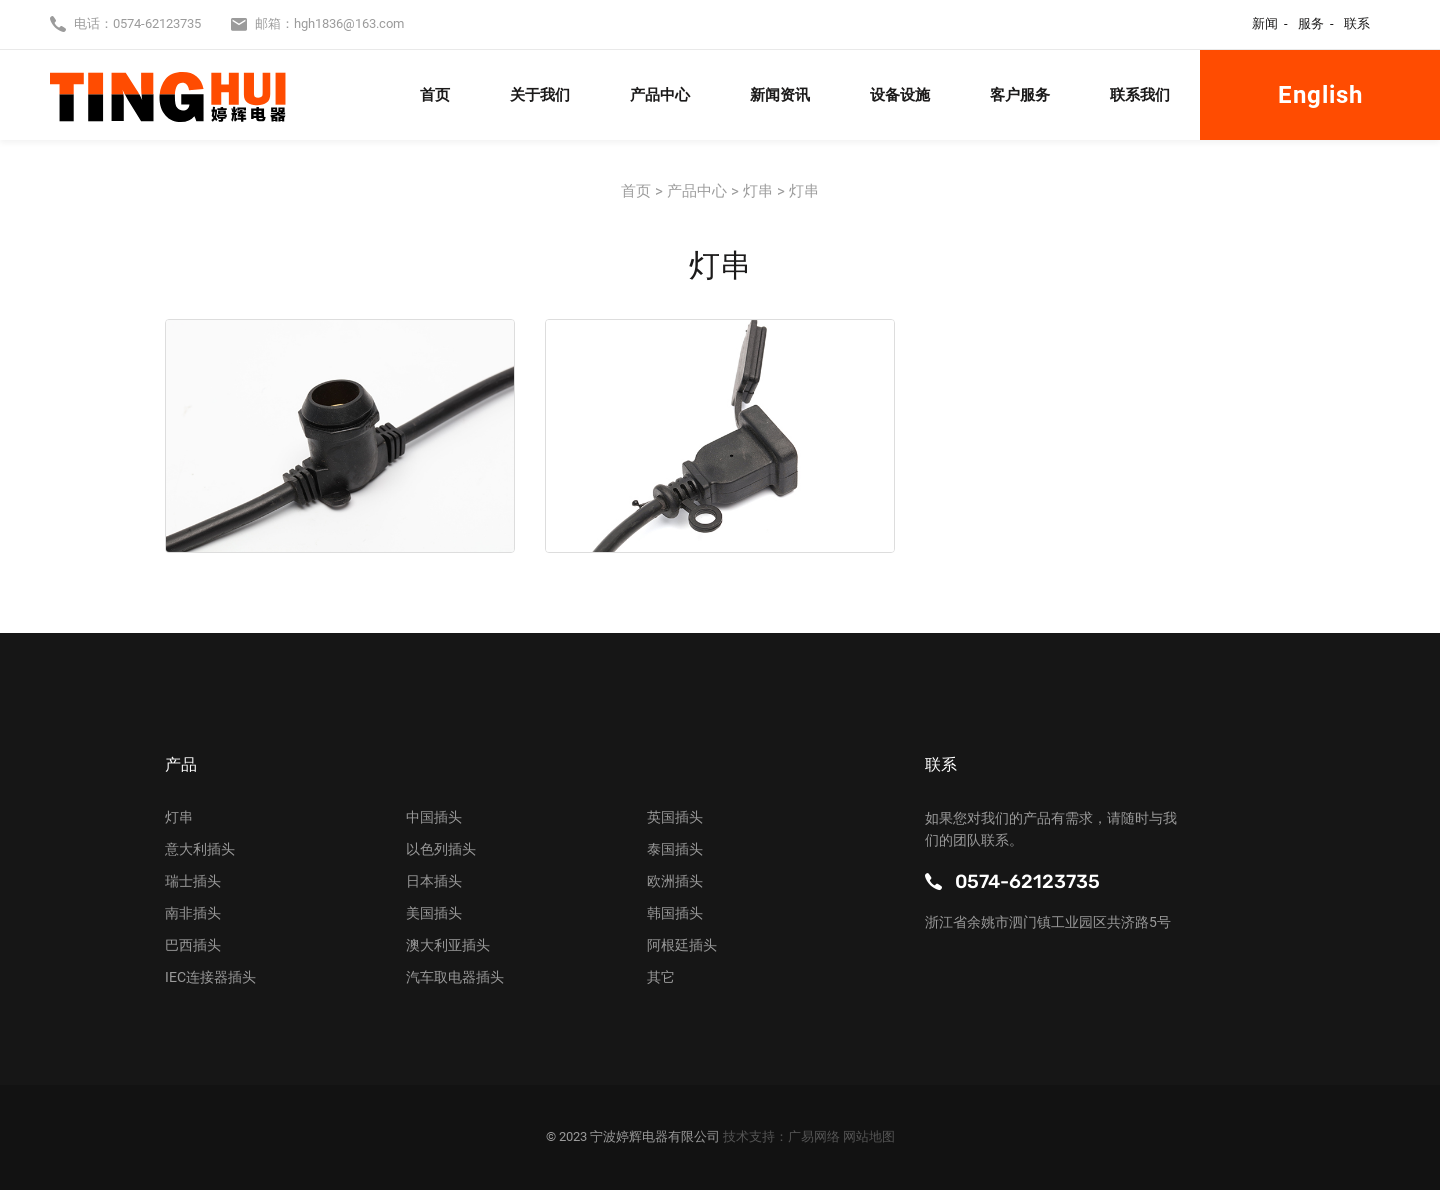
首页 (435, 95)
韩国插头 (675, 913)
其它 (661, 977)
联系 (1357, 23)
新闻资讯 (780, 95)
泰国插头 (675, 849)
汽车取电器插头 (455, 977)
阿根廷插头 (682, 945)
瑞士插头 (193, 881)
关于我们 (540, 95)
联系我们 (1140, 95)
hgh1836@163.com (349, 23)
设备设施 (900, 95)
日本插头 (434, 881)
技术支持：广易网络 (783, 1136)
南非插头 (193, 913)
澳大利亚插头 (448, 945)
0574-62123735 (157, 23)
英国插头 (675, 817)
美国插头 (434, 913)
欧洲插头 (675, 881)
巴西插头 (193, 945)
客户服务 (1020, 95)
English (1320, 95)
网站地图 (869, 1136)
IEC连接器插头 (210, 977)
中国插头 (434, 817)
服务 (1311, 23)
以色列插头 (441, 849)
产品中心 (660, 95)
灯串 (179, 817)
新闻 (1265, 23)
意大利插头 (200, 849)
